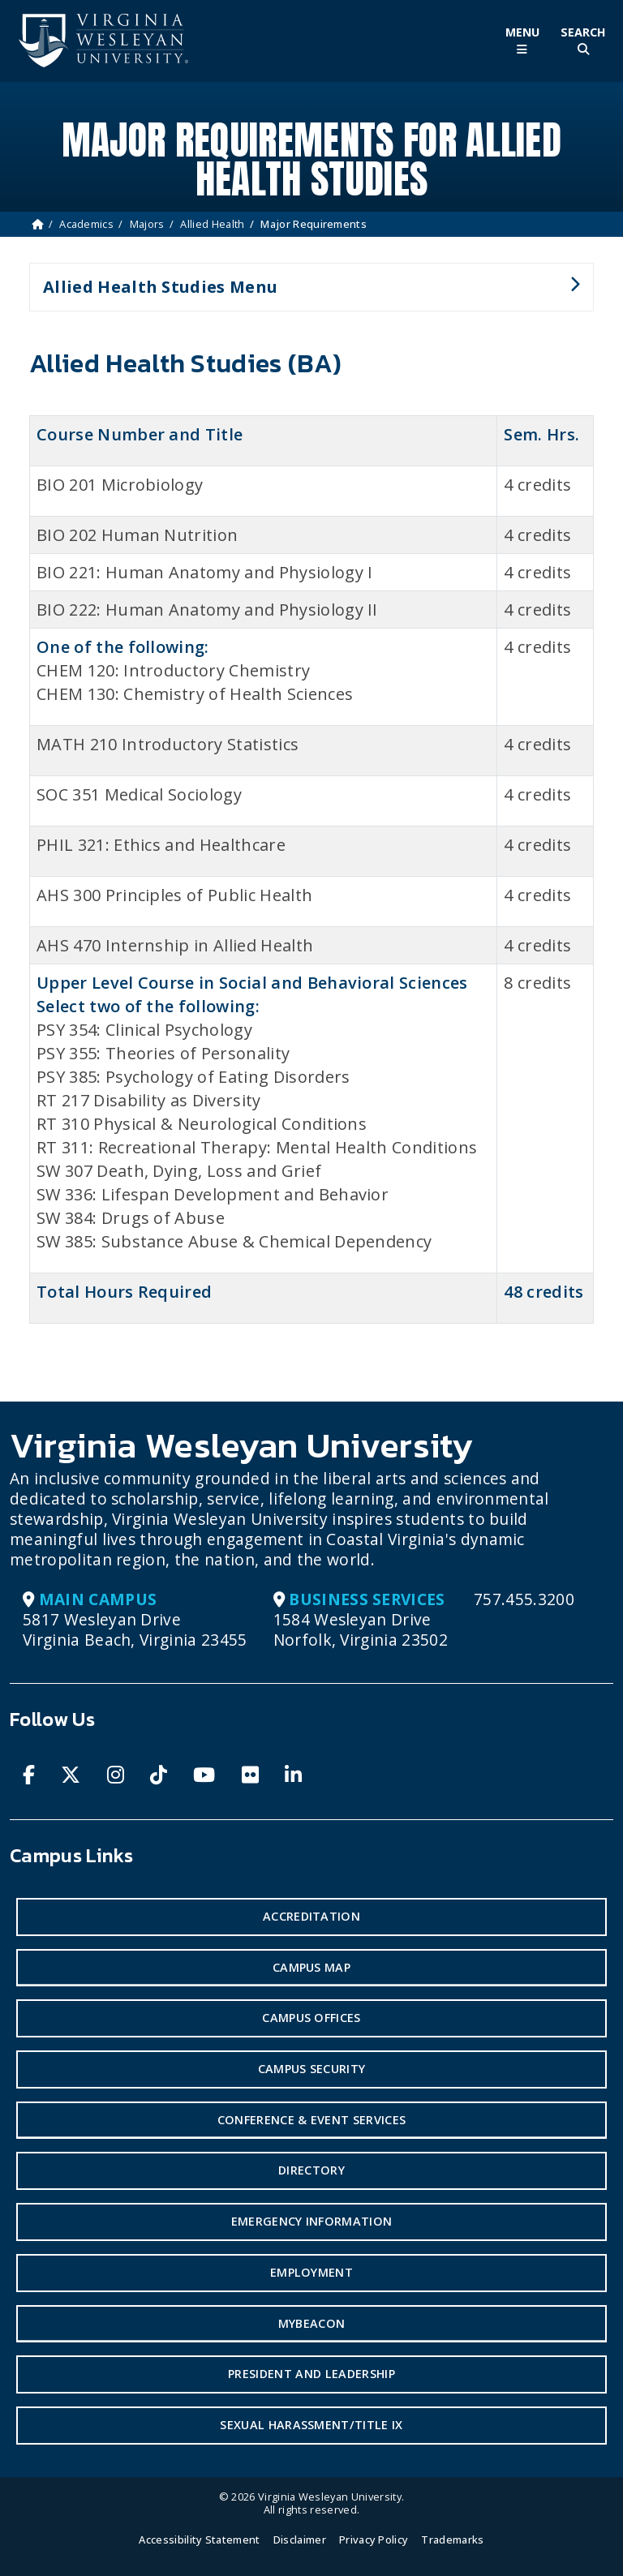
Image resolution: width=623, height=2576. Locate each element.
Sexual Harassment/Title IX (311, 2424)
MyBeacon (312, 2323)
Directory (311, 2170)
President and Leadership (311, 2373)
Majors (147, 224)
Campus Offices (311, 2017)
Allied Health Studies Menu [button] (304, 293)
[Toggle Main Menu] (522, 41)
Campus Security (312, 2068)
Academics (86, 224)
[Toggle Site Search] (582, 41)
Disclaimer (299, 2539)
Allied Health (212, 224)
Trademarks (452, 2539)
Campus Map (311, 1967)
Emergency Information (312, 2221)
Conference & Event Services (311, 2119)
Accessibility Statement (199, 2539)
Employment (311, 2272)
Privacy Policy (373, 2539)
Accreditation (311, 1916)
